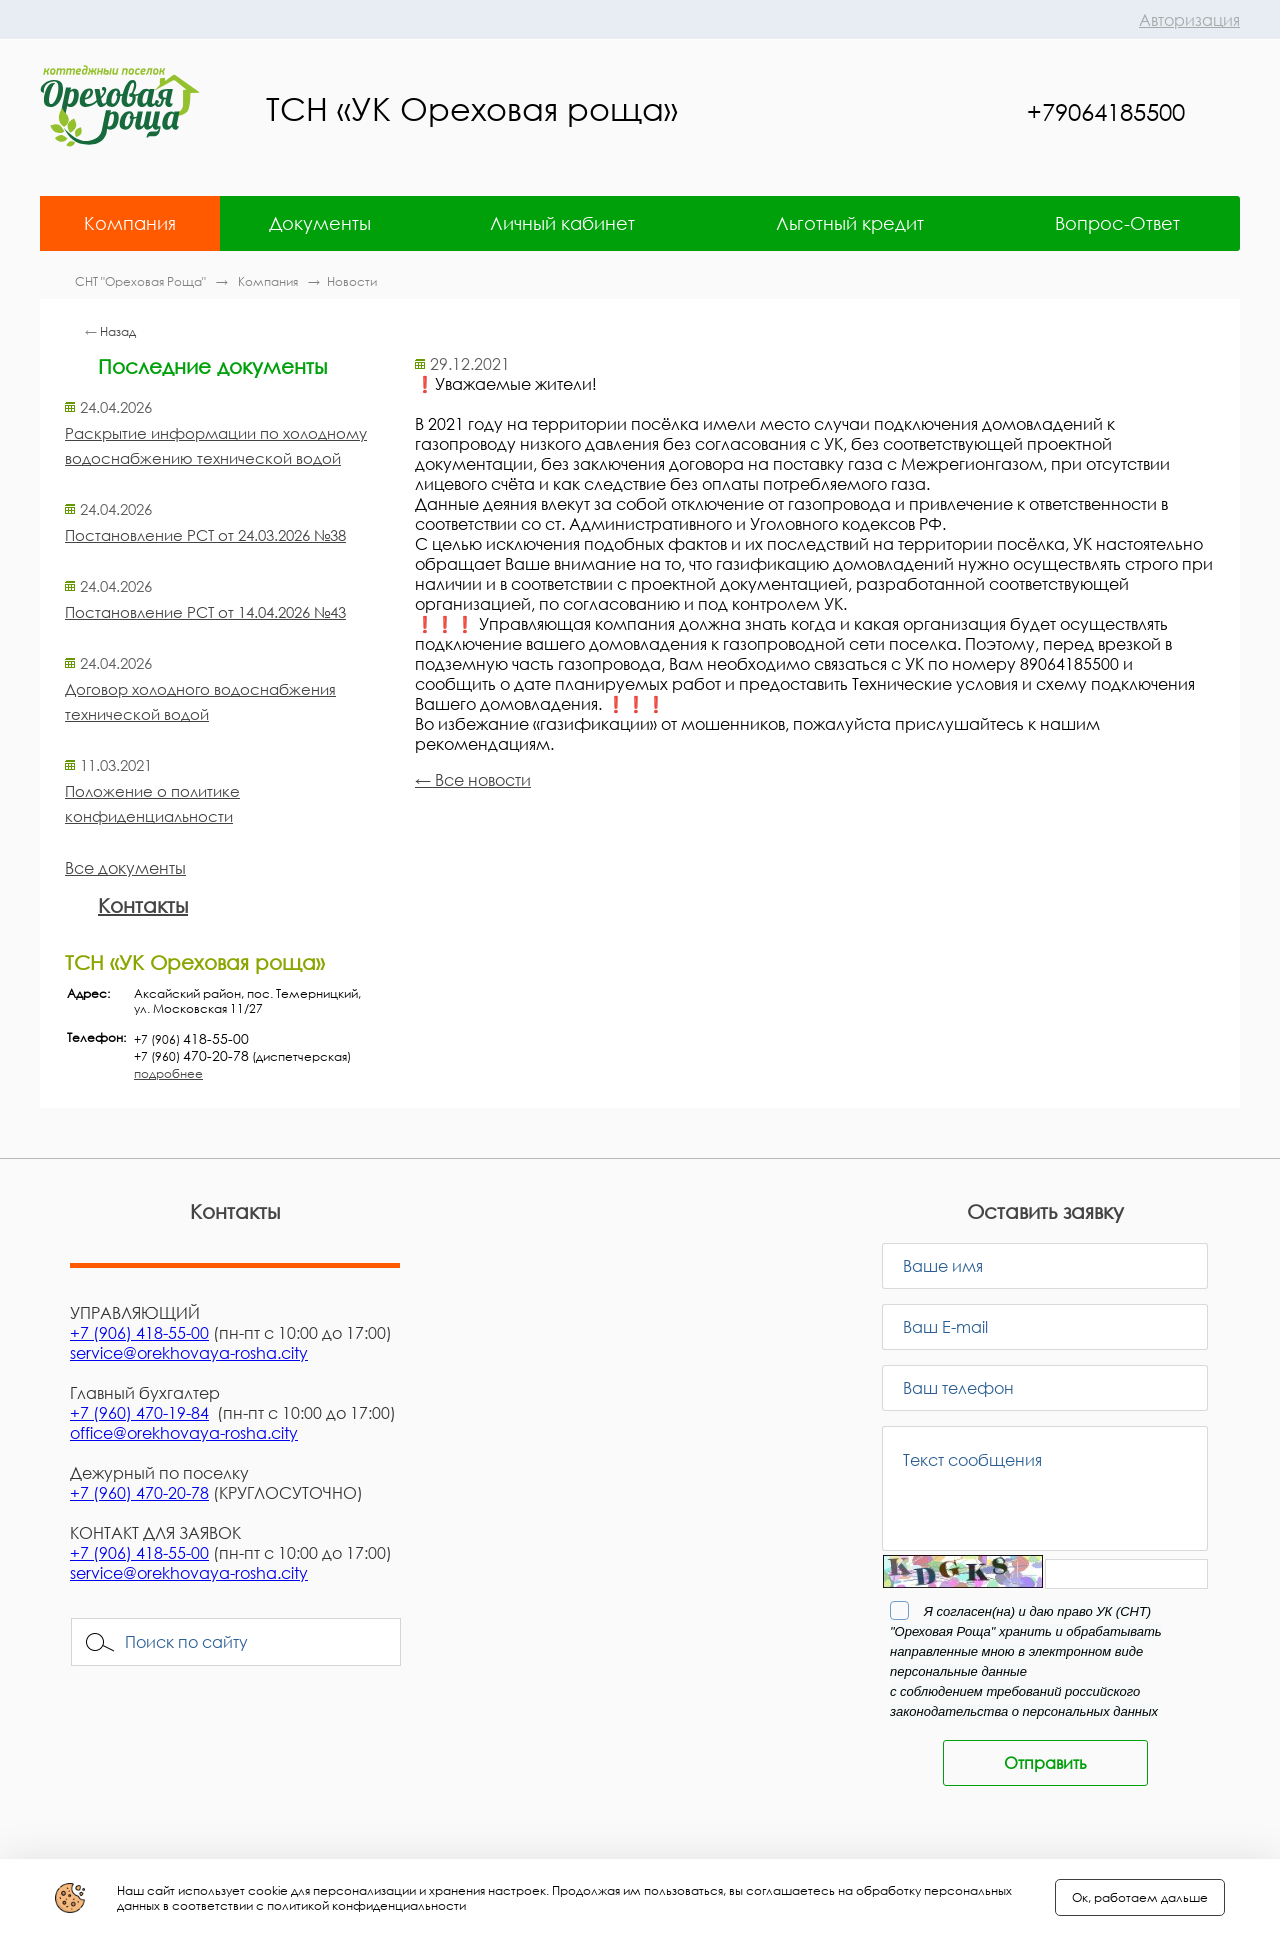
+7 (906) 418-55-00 (139, 1333)
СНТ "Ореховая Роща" (142, 281)
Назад (118, 331)
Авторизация (1189, 20)
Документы (320, 223)
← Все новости (473, 780)
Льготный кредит (850, 223)
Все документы (125, 868)
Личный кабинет (562, 223)
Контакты (143, 905)
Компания (130, 223)
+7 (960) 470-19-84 (139, 1413)
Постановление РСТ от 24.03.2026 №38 (205, 535)
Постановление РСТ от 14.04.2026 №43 (205, 612)
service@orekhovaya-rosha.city (189, 1353)
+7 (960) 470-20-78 (139, 1493)
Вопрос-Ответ (1117, 223)
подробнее (168, 1073)
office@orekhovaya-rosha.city (184, 1433)
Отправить (1045, 1763)
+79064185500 (1106, 111)
